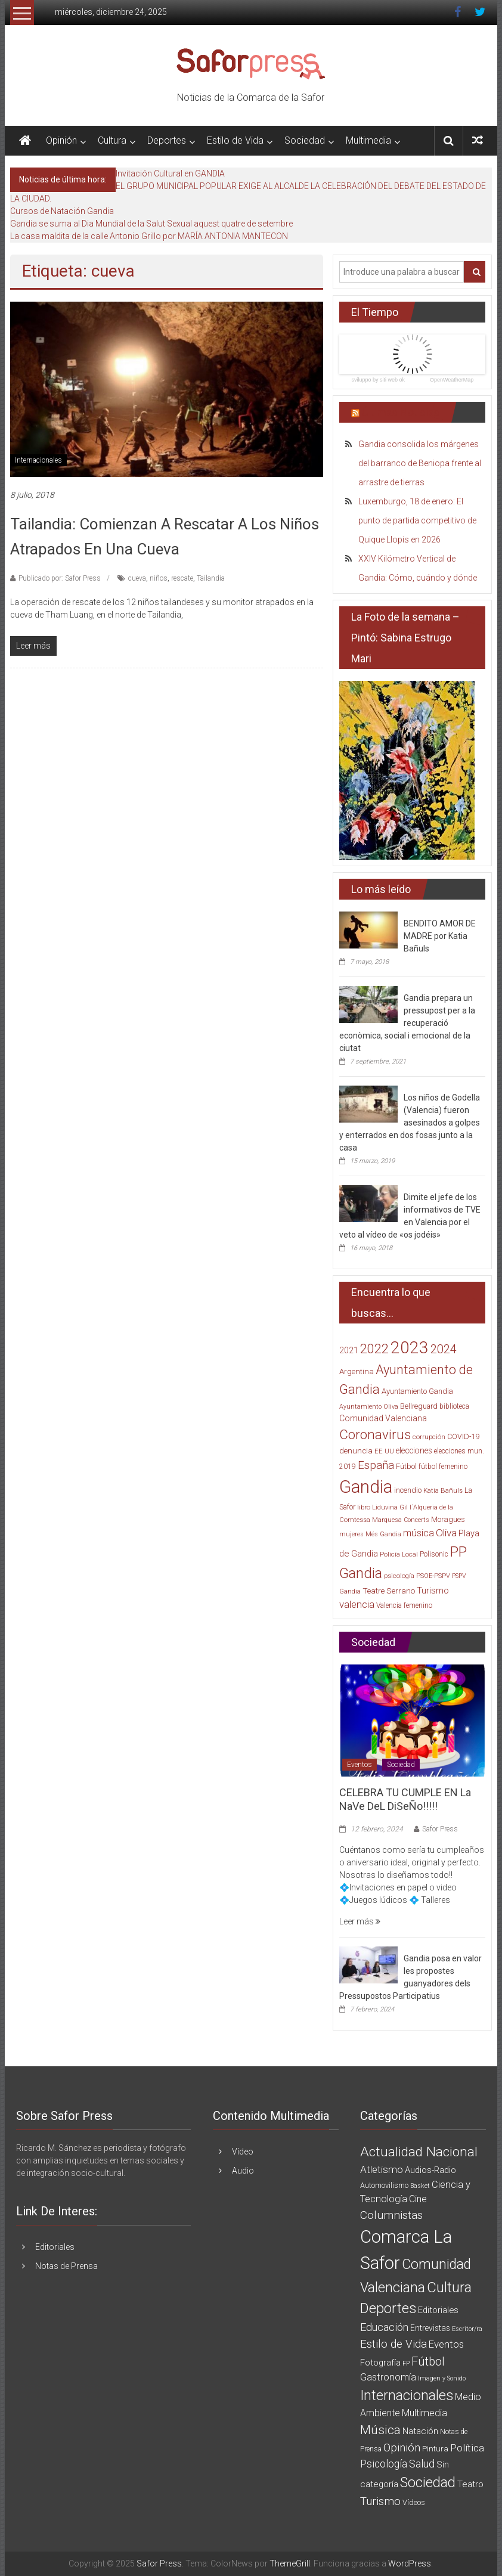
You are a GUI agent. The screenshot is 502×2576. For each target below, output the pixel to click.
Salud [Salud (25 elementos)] (422, 2463)
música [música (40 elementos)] (418, 1533)
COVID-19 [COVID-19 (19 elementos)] (463, 1436)
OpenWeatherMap (451, 380)
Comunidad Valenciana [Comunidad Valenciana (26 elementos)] (383, 1418)
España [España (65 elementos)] (376, 1465)
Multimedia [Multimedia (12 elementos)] (424, 2413)
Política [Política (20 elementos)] (467, 2448)
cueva (137, 578)
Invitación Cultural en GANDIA (170, 173)
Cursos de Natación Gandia (62, 211)
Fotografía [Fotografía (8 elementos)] (380, 2362)
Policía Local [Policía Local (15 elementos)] (399, 1554)
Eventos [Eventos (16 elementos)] (446, 2344)
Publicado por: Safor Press (59, 578)
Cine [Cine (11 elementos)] (418, 2199)
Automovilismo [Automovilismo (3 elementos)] (384, 2185)
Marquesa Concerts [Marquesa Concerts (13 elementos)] (400, 1520)
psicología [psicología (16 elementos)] (399, 1575)
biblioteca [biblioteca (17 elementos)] (454, 1406)
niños (159, 578)
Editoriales (55, 2247)
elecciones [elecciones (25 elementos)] (414, 1450)
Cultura (112, 140)
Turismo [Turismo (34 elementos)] (380, 2501)
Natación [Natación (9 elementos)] (420, 2431)
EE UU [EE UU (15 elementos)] (384, 1451)
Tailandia (211, 578)
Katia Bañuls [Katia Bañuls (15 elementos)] (443, 1491)
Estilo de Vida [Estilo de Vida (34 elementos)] (393, 2344)
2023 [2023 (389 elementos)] (410, 1347)
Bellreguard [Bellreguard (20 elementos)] (419, 1406)
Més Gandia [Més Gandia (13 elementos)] (383, 1534)
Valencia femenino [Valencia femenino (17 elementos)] (404, 1605)
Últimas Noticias (400, 412)
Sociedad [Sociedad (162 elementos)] (427, 2482)
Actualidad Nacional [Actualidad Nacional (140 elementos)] (419, 2152)
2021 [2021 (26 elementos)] (348, 1350)
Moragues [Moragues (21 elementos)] (448, 1519)
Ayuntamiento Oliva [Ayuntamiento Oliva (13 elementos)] (368, 1407)
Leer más (359, 1921)
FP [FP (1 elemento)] (406, 2363)
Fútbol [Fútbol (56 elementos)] (428, 2361)
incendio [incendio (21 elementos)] (408, 1490)
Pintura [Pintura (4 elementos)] (435, 2448)
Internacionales (38, 460)
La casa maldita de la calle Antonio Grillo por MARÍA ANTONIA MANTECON (149, 236)
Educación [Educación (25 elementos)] (384, 2327)
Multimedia (368, 140)
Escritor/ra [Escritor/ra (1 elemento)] (467, 2329)
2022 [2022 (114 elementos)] (374, 1348)
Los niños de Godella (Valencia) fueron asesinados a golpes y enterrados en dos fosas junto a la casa (409, 1122)
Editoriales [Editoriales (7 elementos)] (438, 2310)
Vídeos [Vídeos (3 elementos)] (413, 2502)
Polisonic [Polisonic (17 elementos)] (434, 1554)
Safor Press (440, 1829)
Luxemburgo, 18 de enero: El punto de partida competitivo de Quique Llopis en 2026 (417, 520)
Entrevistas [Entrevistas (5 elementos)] (430, 2328)
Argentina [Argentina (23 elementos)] (356, 1371)
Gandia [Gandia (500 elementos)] (365, 1487)
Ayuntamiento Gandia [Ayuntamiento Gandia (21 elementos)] (417, 1391)
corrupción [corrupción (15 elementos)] (429, 1437)
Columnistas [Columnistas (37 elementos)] (391, 2215)
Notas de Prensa (66, 2266)
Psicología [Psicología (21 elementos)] (383, 2464)
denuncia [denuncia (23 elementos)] (356, 1450)
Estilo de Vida (235, 140)
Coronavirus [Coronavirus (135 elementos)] (375, 1434)
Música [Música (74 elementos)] (380, 2429)
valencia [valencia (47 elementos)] (356, 1604)
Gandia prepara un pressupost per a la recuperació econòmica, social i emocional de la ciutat (407, 1023)
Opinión (61, 140)
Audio (243, 2170)
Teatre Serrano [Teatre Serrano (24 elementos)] (388, 1590)
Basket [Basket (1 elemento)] (420, 2186)
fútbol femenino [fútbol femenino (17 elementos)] (443, 1466)
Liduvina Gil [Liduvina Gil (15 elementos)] (390, 1507)
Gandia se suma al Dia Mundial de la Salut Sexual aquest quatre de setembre (151, 223)
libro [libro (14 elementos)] (363, 1507)
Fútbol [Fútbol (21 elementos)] (406, 1466)
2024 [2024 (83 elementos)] (443, 1349)
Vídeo (242, 2151)
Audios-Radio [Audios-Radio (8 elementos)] (430, 2170)
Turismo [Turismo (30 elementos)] (433, 1590)
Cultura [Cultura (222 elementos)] (449, 2287)
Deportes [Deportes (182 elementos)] (388, 2308)
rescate (182, 578)
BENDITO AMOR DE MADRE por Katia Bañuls (440, 936)
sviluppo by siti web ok (378, 380)
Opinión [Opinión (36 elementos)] (401, 2447)
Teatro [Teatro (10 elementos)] (470, 2484)
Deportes (166, 140)
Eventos (359, 1764)
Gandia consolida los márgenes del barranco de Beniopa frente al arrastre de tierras (419, 463)
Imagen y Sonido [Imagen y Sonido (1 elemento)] (442, 2378)
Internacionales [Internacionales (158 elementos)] (406, 2395)
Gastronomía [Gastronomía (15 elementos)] (388, 2377)
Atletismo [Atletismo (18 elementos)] (381, 2169)
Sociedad (304, 140)
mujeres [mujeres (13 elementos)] (351, 1534)
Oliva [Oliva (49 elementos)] (446, 1533)
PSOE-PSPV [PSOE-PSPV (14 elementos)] (433, 1576)
